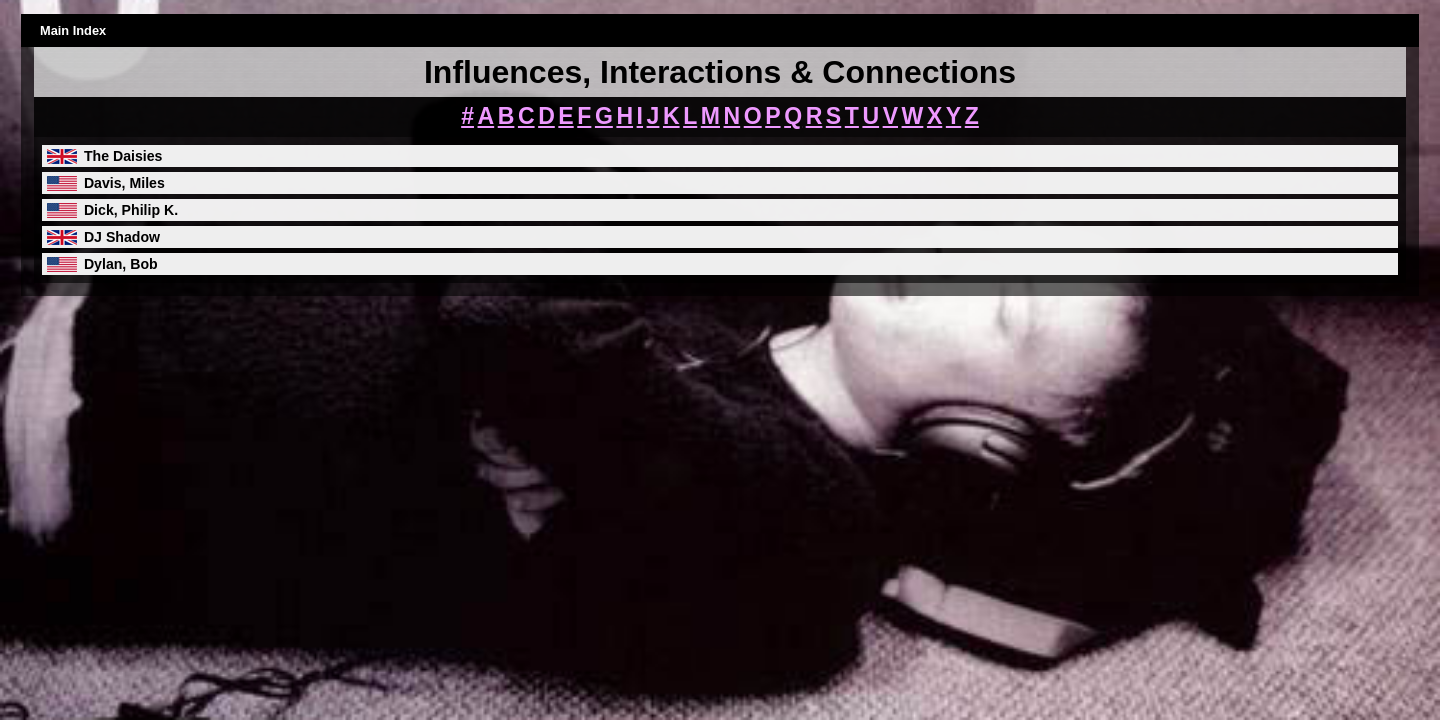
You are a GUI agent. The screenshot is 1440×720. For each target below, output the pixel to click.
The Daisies (123, 156)
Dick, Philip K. (131, 210)
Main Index (73, 30)
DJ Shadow (122, 237)
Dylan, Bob (121, 264)
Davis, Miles (124, 183)
